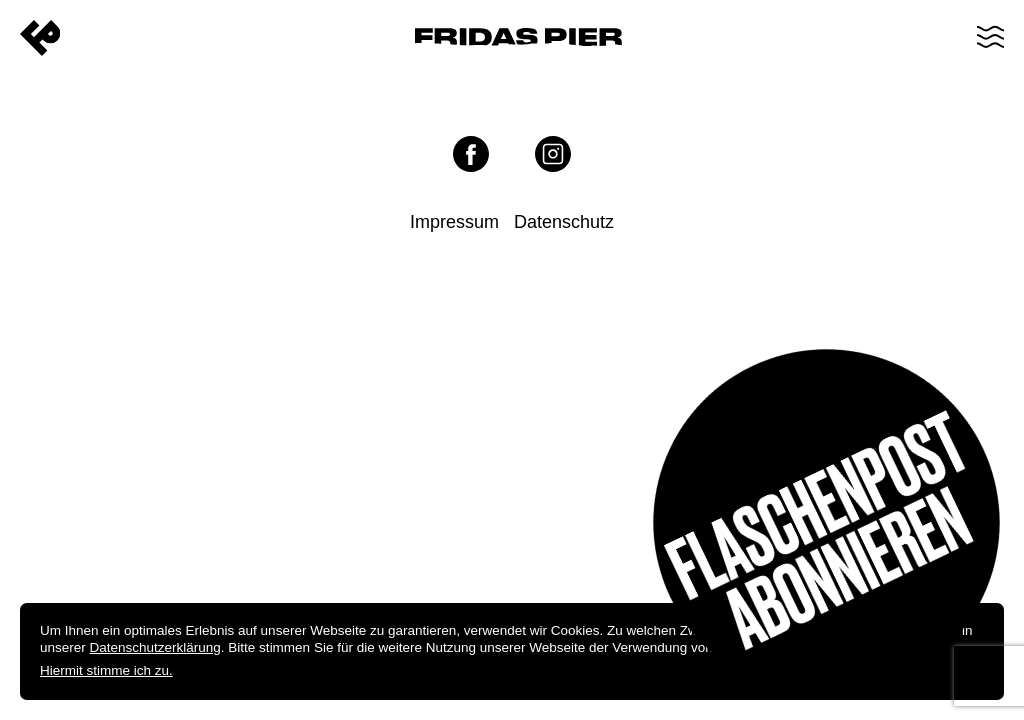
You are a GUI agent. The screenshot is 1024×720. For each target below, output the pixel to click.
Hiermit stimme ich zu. (106, 670)
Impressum (454, 222)
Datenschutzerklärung (155, 647)
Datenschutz (564, 222)
